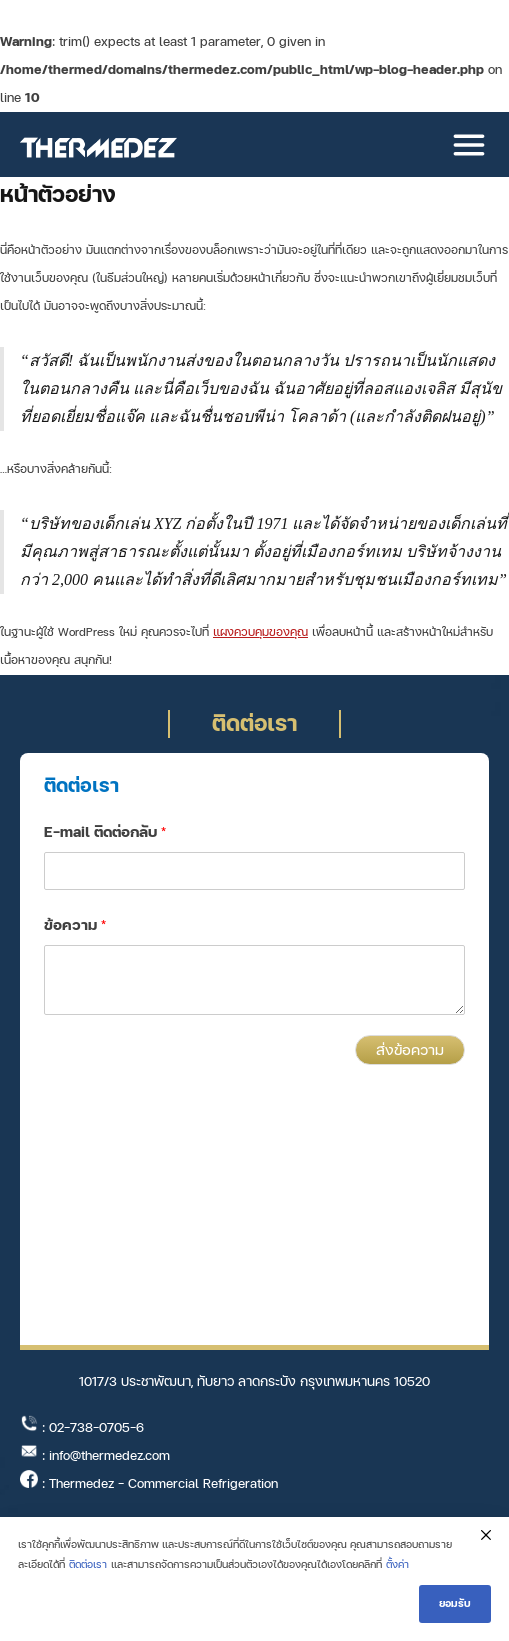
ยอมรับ (455, 1604)
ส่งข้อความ (410, 1050)
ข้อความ (75, 925)
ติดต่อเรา (88, 1564)
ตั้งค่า (397, 1564)
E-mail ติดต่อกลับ (105, 832)
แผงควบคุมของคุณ (260, 632)
